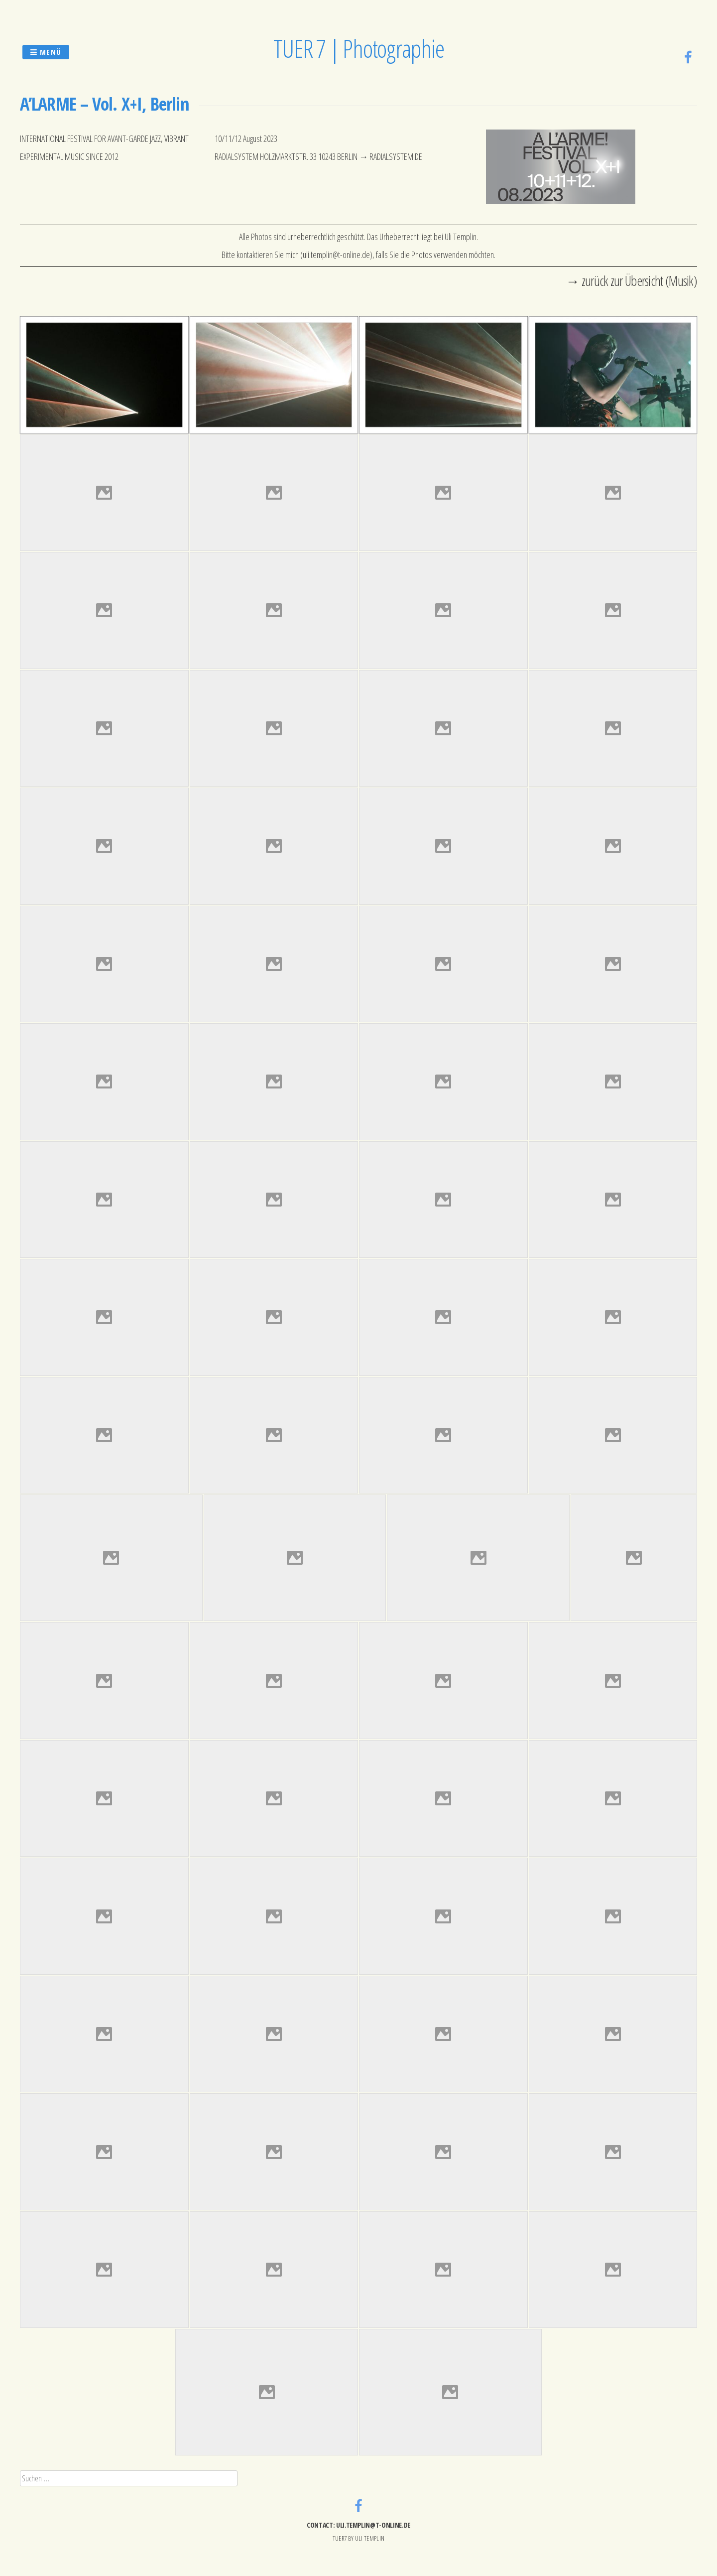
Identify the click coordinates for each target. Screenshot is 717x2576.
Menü (45, 52)
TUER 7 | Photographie (358, 48)
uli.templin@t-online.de (336, 255)
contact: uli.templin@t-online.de (358, 2525)
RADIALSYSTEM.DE (395, 156)
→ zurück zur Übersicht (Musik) (631, 280)
